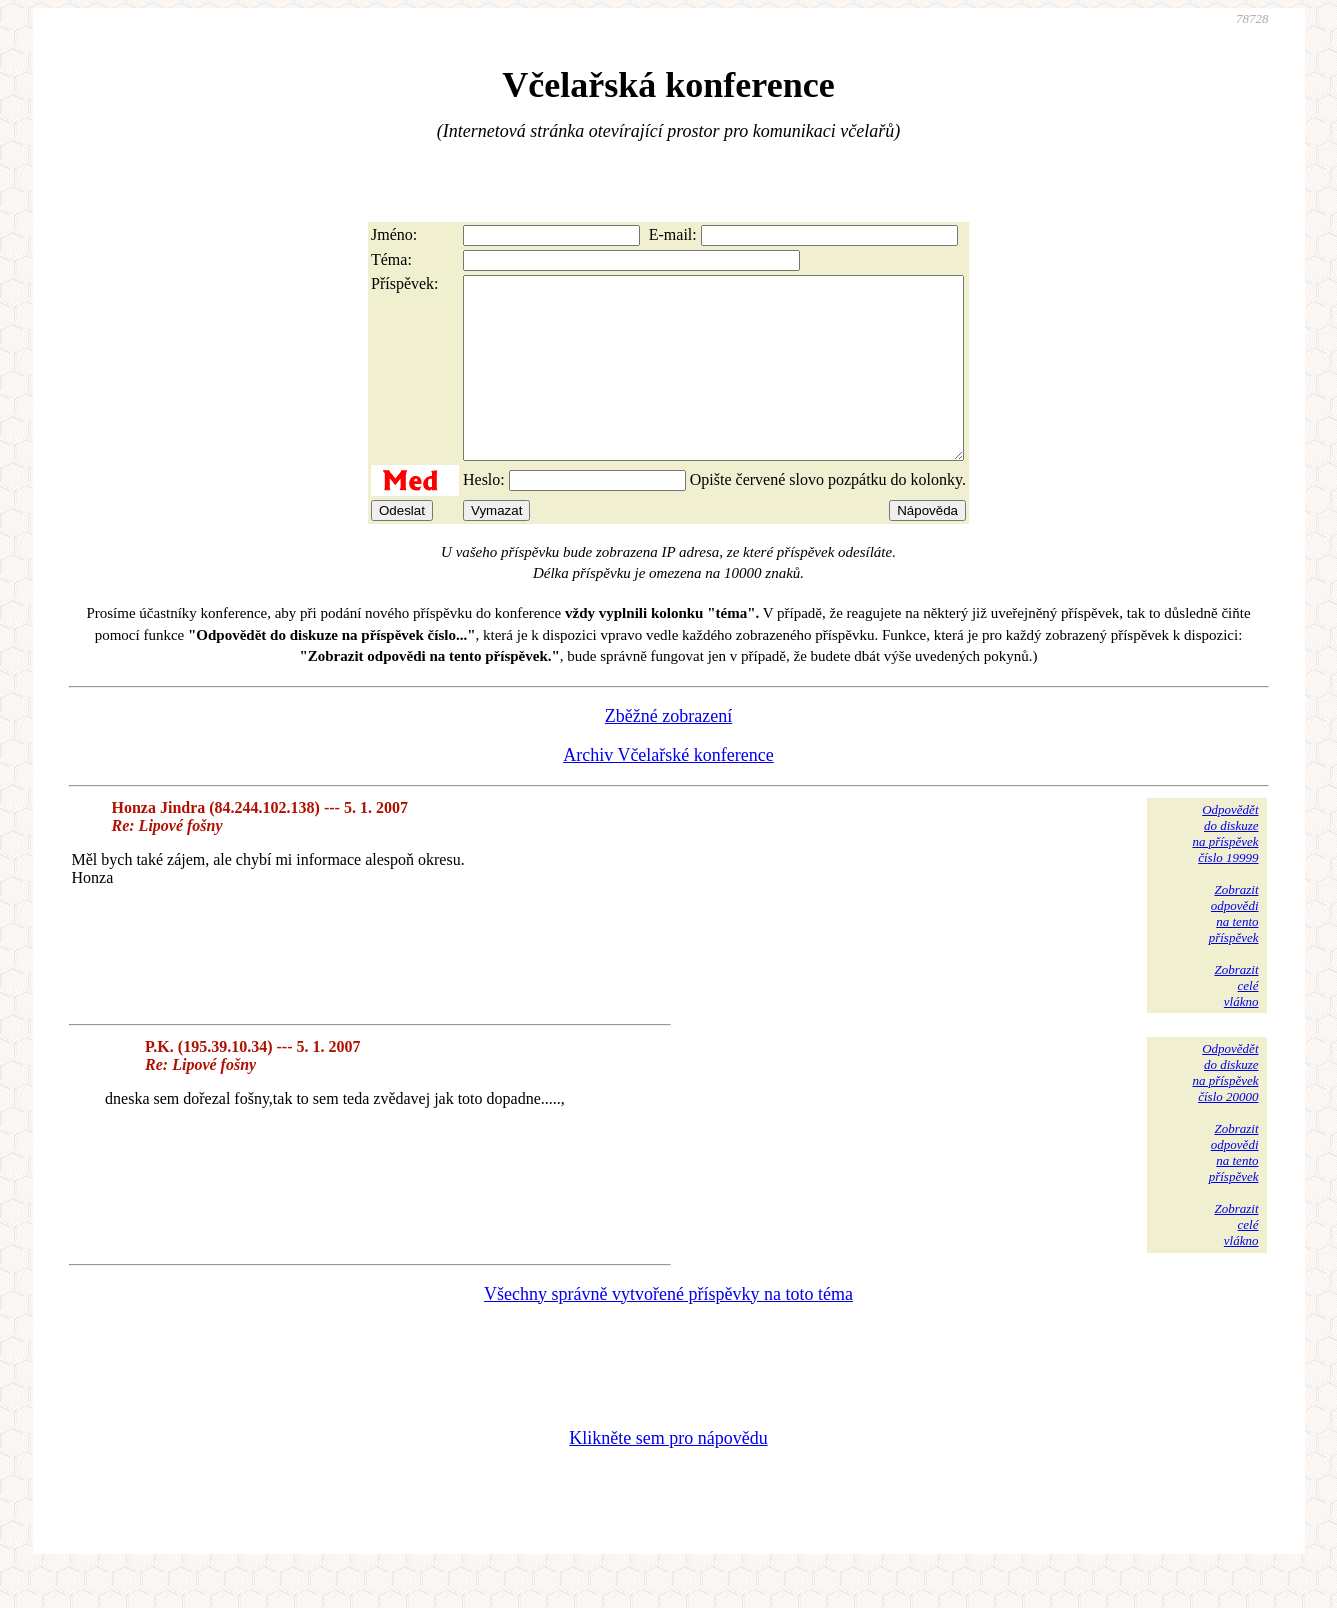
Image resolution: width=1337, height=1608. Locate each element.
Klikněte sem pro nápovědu (668, 1474)
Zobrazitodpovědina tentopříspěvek (1234, 949)
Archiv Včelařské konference (668, 791)
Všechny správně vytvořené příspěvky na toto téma (668, 1330)
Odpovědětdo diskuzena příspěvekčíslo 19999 (1225, 869)
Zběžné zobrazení (668, 752)
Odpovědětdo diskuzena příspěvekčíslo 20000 (1225, 1108)
